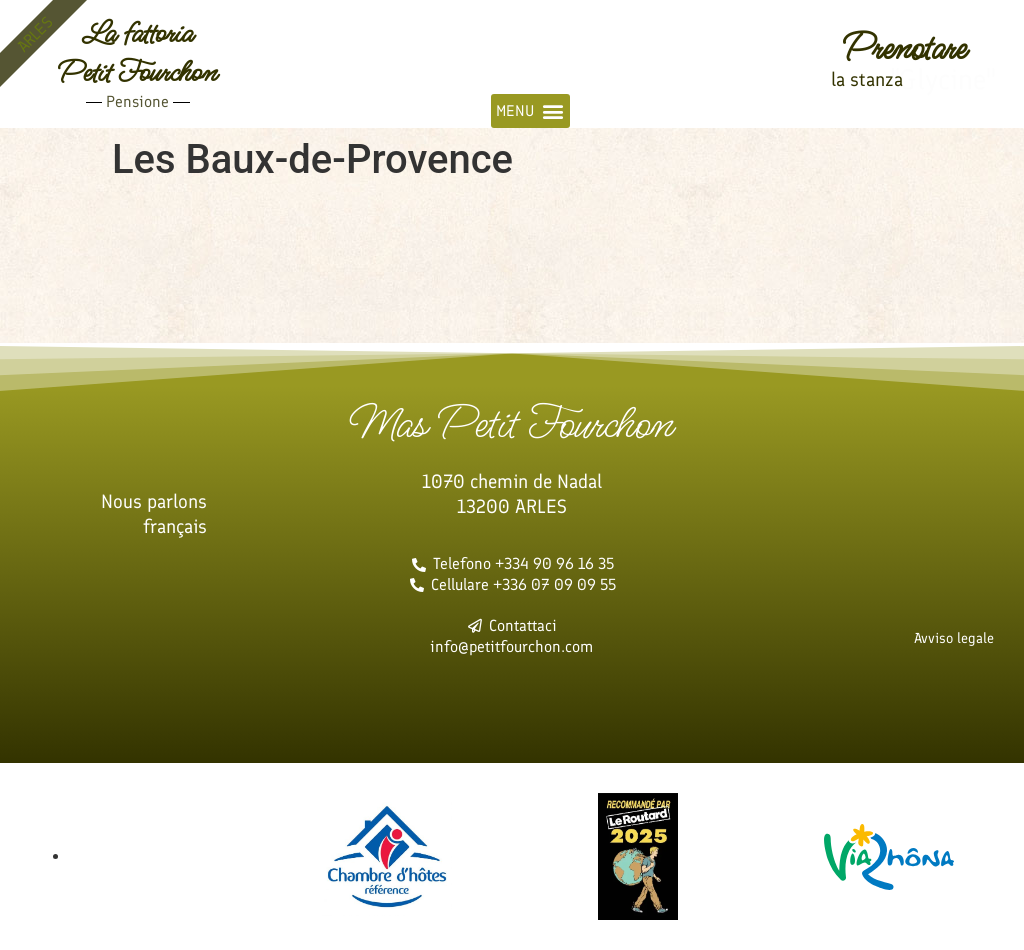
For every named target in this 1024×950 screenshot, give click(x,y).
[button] (530, 111)
